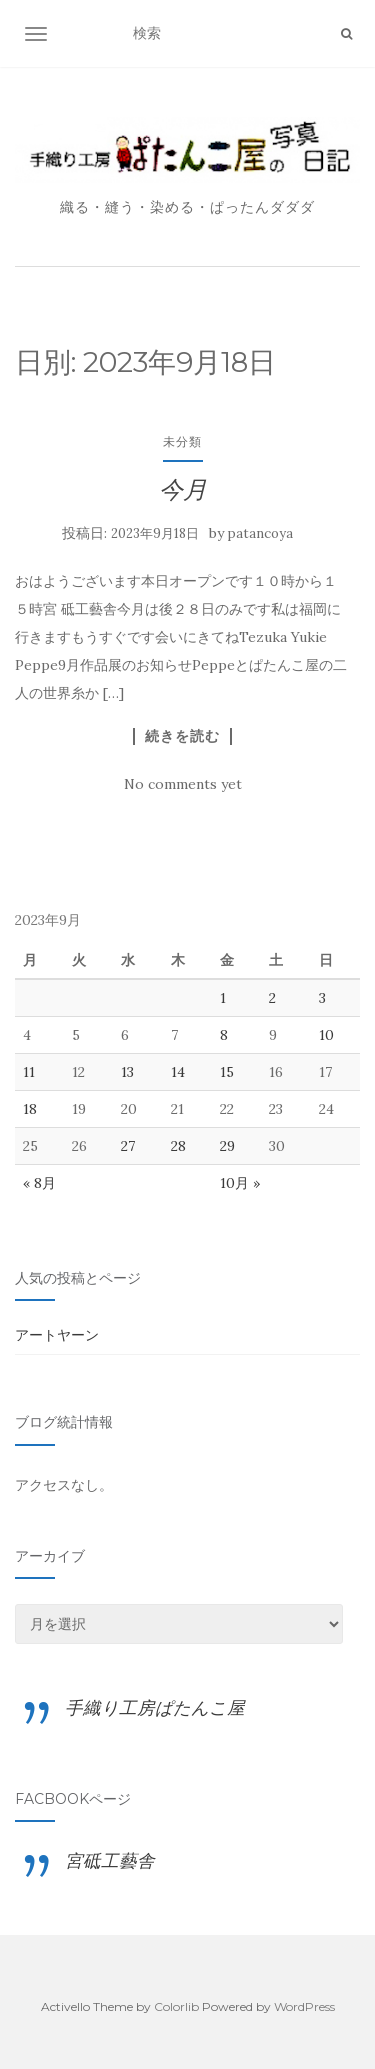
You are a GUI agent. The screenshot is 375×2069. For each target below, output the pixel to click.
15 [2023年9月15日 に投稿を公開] (227, 1072)
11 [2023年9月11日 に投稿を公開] (29, 1072)
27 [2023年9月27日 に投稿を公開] (128, 1146)
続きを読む (182, 736)
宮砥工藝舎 (110, 1860)
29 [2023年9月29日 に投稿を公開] (227, 1146)
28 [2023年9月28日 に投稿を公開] (178, 1146)
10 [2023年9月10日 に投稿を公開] (326, 1035)
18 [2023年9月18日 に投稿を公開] (30, 1109)
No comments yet (183, 784)
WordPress (304, 2006)
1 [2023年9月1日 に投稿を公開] (223, 998)
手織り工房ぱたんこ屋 (155, 1707)
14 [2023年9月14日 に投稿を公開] (178, 1072)
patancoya (260, 533)
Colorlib (176, 2006)
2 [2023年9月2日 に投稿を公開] (272, 998)
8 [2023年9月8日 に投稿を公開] (224, 1035)
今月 (183, 489)
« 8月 (39, 1183)
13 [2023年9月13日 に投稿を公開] (127, 1072)
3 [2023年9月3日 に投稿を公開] (322, 998)
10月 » (240, 1183)
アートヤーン (57, 1335)
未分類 (182, 441)
